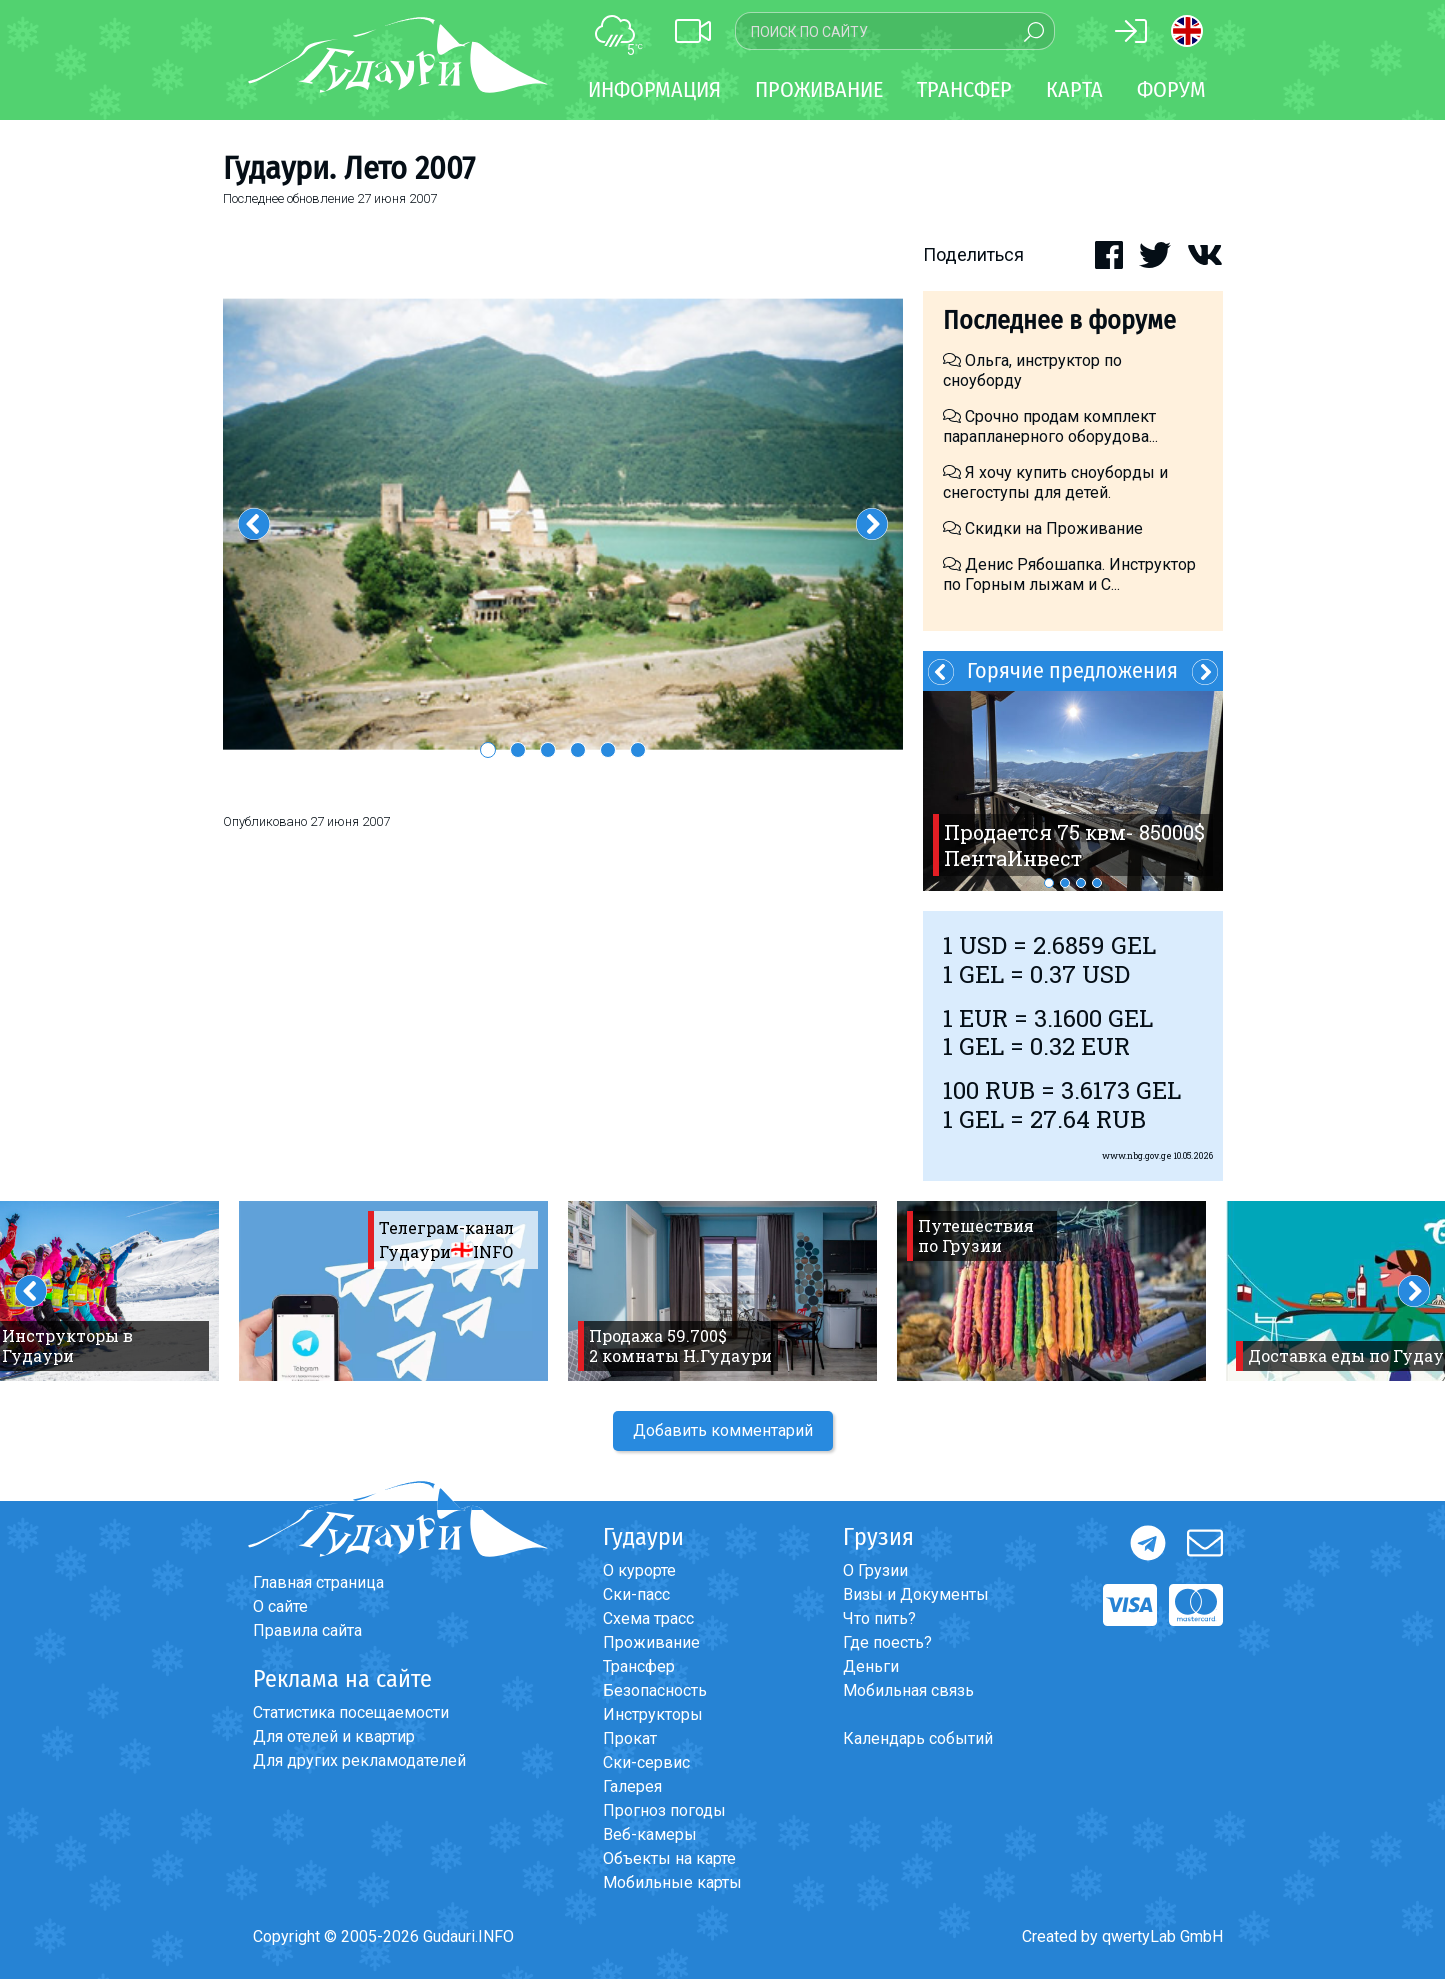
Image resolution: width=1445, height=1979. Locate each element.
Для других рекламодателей (359, 1760)
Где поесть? (887, 1642)
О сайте (280, 1606)
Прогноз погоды (664, 1810)
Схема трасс (648, 1618)
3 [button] (548, 750)
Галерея (632, 1786)
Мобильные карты (672, 1882)
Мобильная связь (908, 1690)
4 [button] (578, 750)
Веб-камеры (650, 1834)
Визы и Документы (916, 1594)
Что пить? (879, 1618)
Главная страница (318, 1582)
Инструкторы (653, 1714)
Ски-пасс (636, 1594)
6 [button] (638, 750)
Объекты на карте (669, 1858)
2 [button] (518, 750)
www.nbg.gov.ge (1137, 1155)
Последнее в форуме (1059, 320)
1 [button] (488, 750)
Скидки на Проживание (1043, 528)
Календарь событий (918, 1738)
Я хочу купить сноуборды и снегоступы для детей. (1055, 482)
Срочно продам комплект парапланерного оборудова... (1050, 426)
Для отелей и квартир (334, 1736)
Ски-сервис (646, 1762)
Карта (1074, 89)
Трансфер (639, 1666)
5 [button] (608, 750)
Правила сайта (307, 1630)
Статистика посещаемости (351, 1712)
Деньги (871, 1666)
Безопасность (655, 1690)
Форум (1171, 89)
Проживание (651, 1642)
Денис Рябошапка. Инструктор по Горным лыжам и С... (1069, 574)
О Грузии (875, 1570)
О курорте (639, 1570)
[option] (563, 524)
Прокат (630, 1738)
